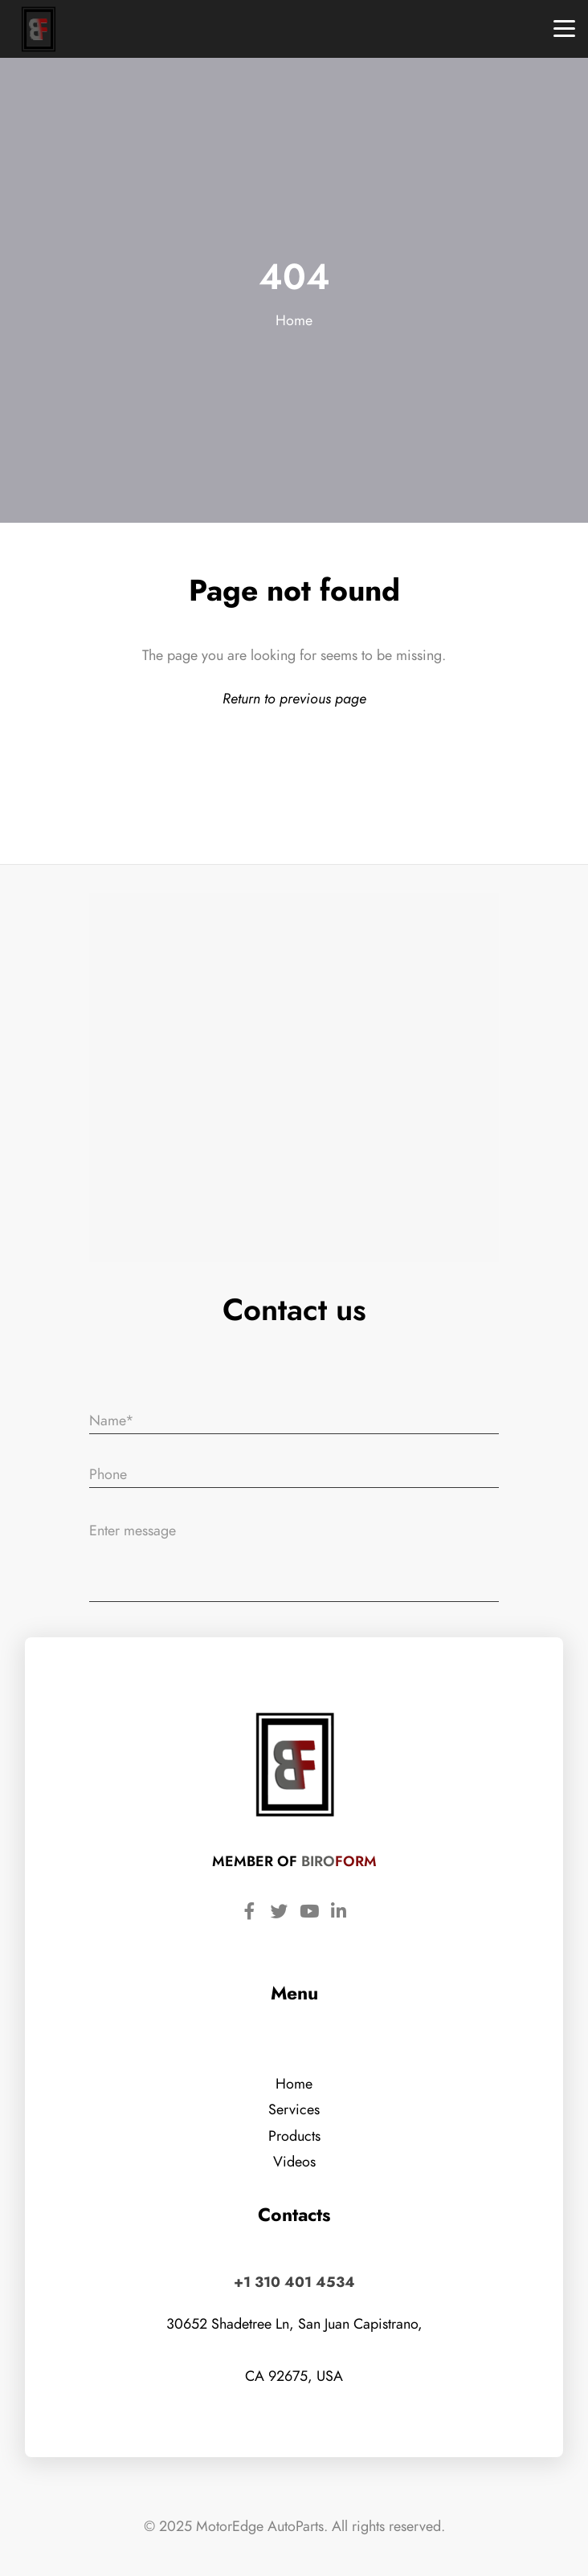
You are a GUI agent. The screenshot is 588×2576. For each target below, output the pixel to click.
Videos (294, 2161)
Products (294, 2136)
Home (294, 320)
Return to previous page (294, 698)
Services (294, 2109)
